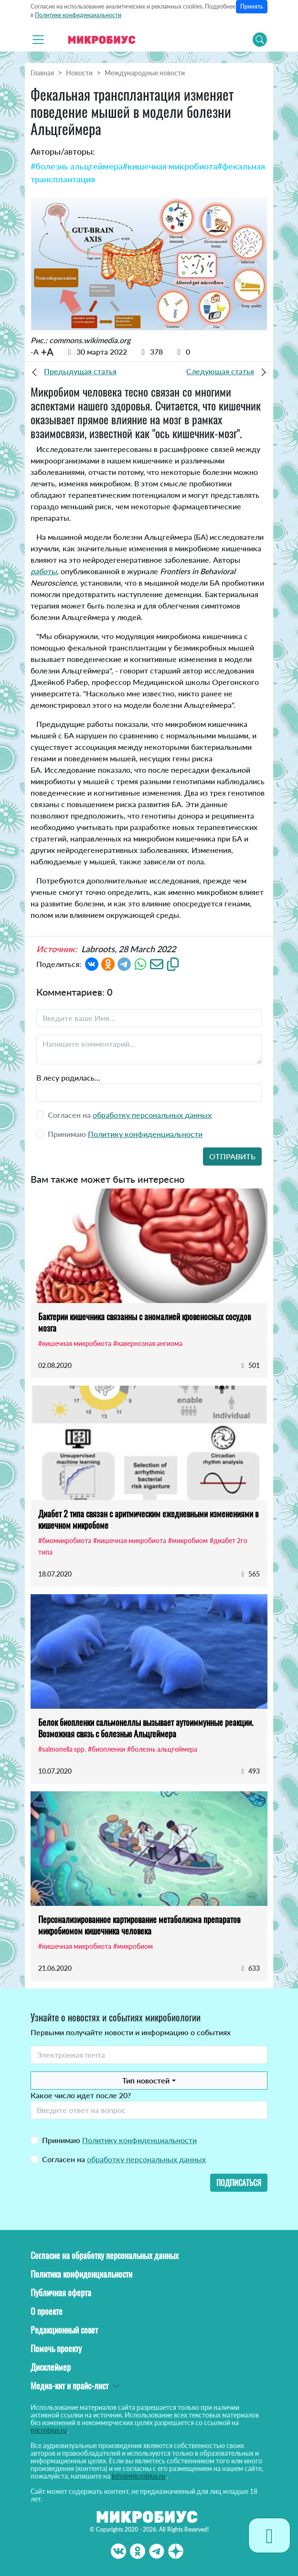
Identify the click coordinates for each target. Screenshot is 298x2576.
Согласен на (124, 2159)
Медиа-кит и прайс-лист (69, 2385)
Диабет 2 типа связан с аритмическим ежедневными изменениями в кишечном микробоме (148, 1519)
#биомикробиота (64, 1540)
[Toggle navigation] (38, 39)
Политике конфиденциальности (78, 15)
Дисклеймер (51, 2367)
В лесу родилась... (68, 1077)
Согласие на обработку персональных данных (105, 2255)
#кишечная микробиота (170, 166)
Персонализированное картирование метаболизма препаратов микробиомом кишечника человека (139, 1925)
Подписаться (238, 2182)
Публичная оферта (61, 2292)
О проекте (47, 2311)
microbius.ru (49, 2430)
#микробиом (188, 1540)
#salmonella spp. (62, 1749)
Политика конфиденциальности (81, 2274)
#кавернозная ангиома (147, 1343)
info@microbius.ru (138, 2476)
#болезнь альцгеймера (77, 166)
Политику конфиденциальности (145, 1133)
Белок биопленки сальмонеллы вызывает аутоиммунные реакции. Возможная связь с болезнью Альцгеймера (145, 1728)
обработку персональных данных (152, 1114)
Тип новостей (146, 2080)
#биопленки (106, 1749)
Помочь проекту (56, 2348)
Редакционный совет (64, 2330)
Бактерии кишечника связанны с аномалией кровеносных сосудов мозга (144, 1322)
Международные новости (145, 73)
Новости (79, 73)
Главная (42, 73)
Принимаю (119, 2140)
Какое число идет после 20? (81, 2095)
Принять (251, 6)
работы (44, 571)
